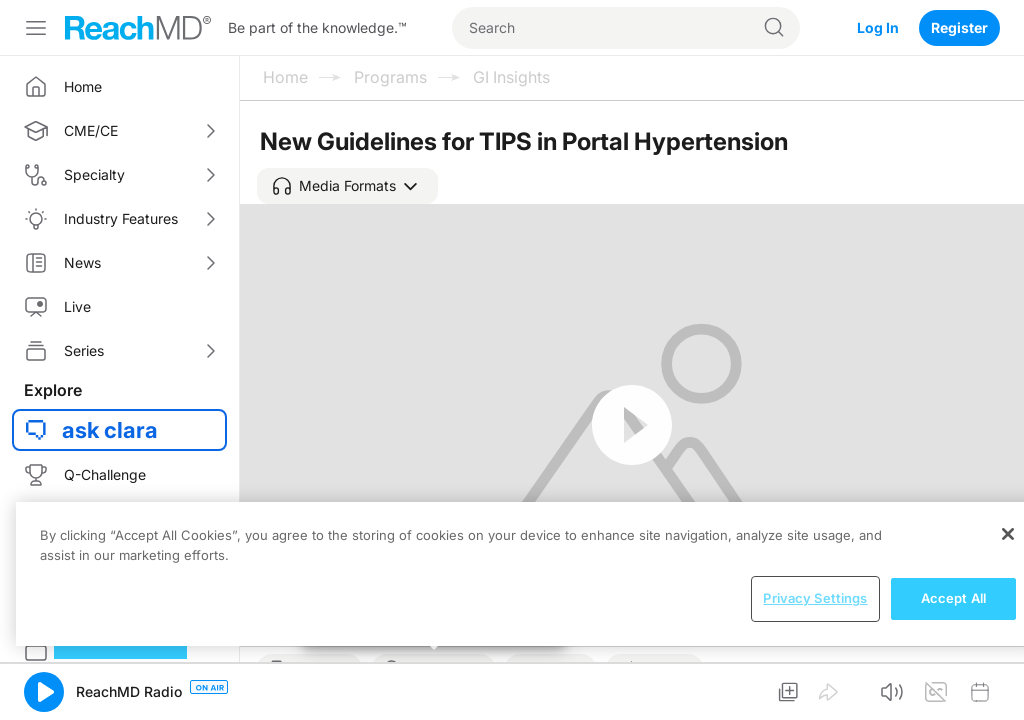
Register (959, 27)
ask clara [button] (110, 430)
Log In (878, 27)
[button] (347, 186)
